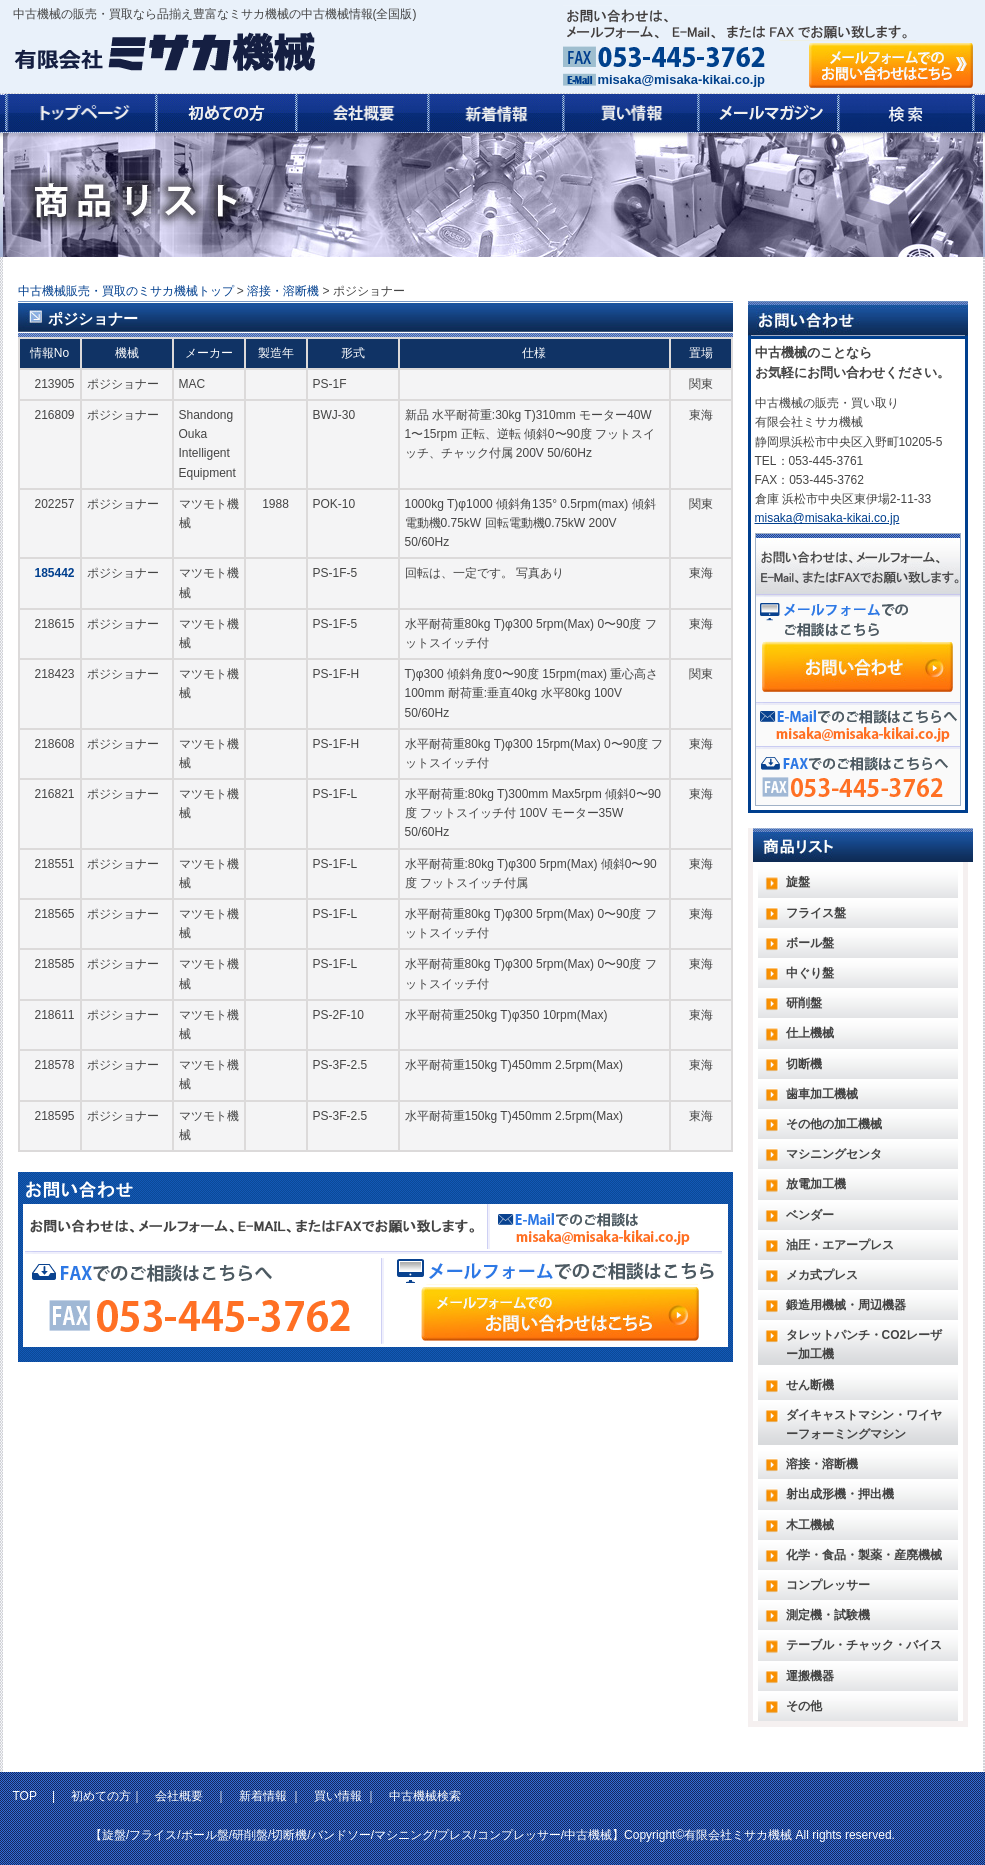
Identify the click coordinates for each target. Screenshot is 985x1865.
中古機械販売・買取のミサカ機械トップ (126, 291)
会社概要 (179, 1796)
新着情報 (263, 1796)
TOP (27, 1796)
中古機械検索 (425, 1796)
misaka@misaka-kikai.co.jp (681, 79)
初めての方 (101, 1796)
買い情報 (338, 1796)
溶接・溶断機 (283, 291)
